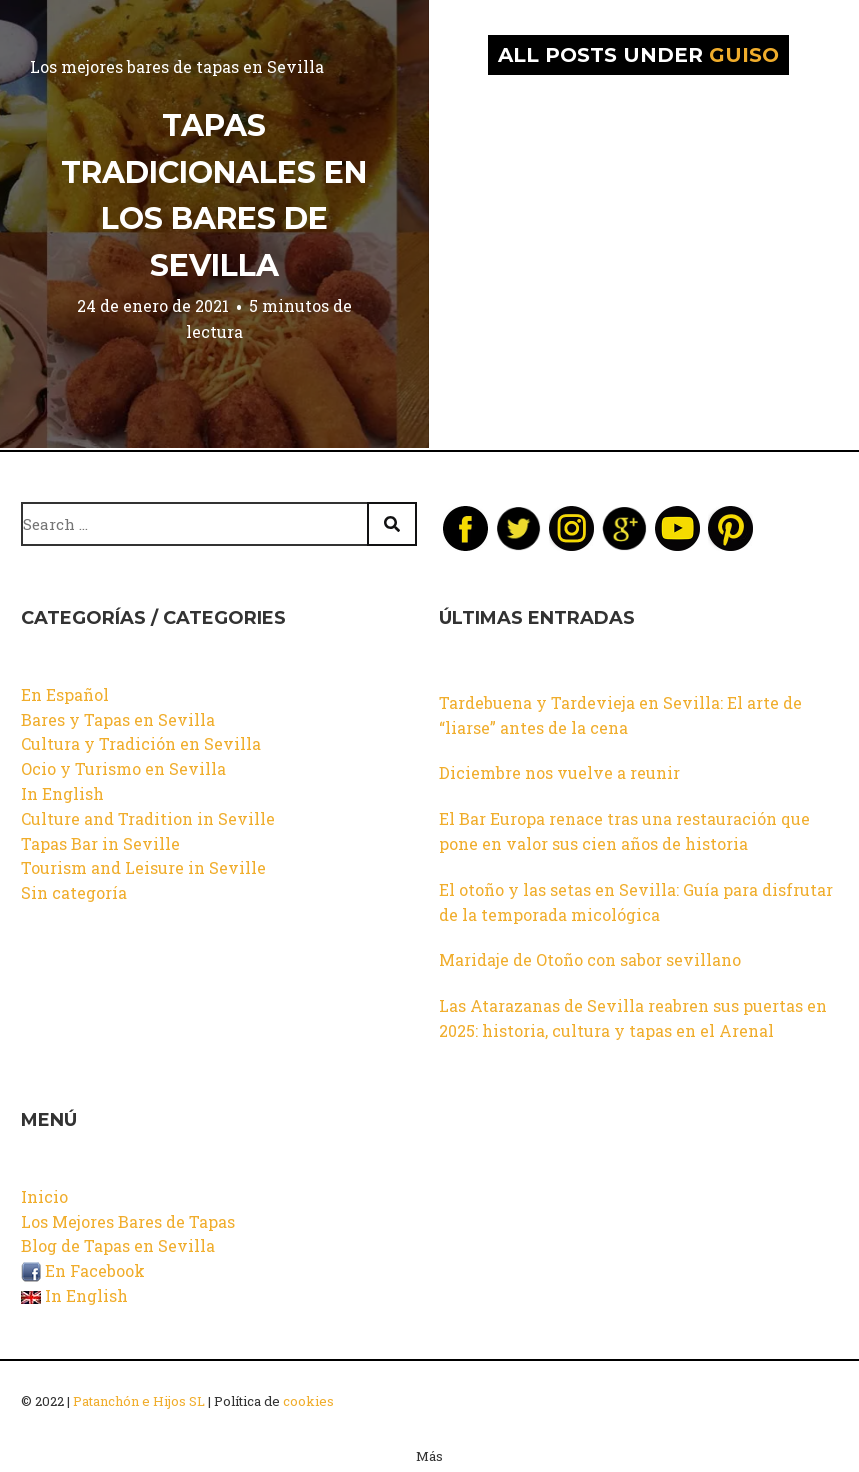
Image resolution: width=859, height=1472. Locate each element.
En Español (65, 694)
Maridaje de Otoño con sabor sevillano (590, 959)
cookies (308, 1401)
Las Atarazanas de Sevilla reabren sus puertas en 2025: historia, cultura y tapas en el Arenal (633, 1018)
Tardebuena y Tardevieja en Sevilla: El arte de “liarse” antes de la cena (620, 715)
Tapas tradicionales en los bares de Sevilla (214, 195)
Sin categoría (74, 892)
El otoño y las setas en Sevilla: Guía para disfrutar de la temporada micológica (636, 902)
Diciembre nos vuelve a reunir (559, 772)
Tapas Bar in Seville (100, 843)
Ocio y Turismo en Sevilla (123, 768)
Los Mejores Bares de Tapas (128, 1221)
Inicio (44, 1196)
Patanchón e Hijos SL (139, 1401)
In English (62, 793)
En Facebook (83, 1270)
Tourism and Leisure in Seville (143, 867)
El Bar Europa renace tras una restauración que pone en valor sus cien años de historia (624, 831)
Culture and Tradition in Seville (148, 818)
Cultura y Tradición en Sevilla (141, 743)
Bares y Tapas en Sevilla (118, 719)
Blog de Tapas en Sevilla (118, 1245)
